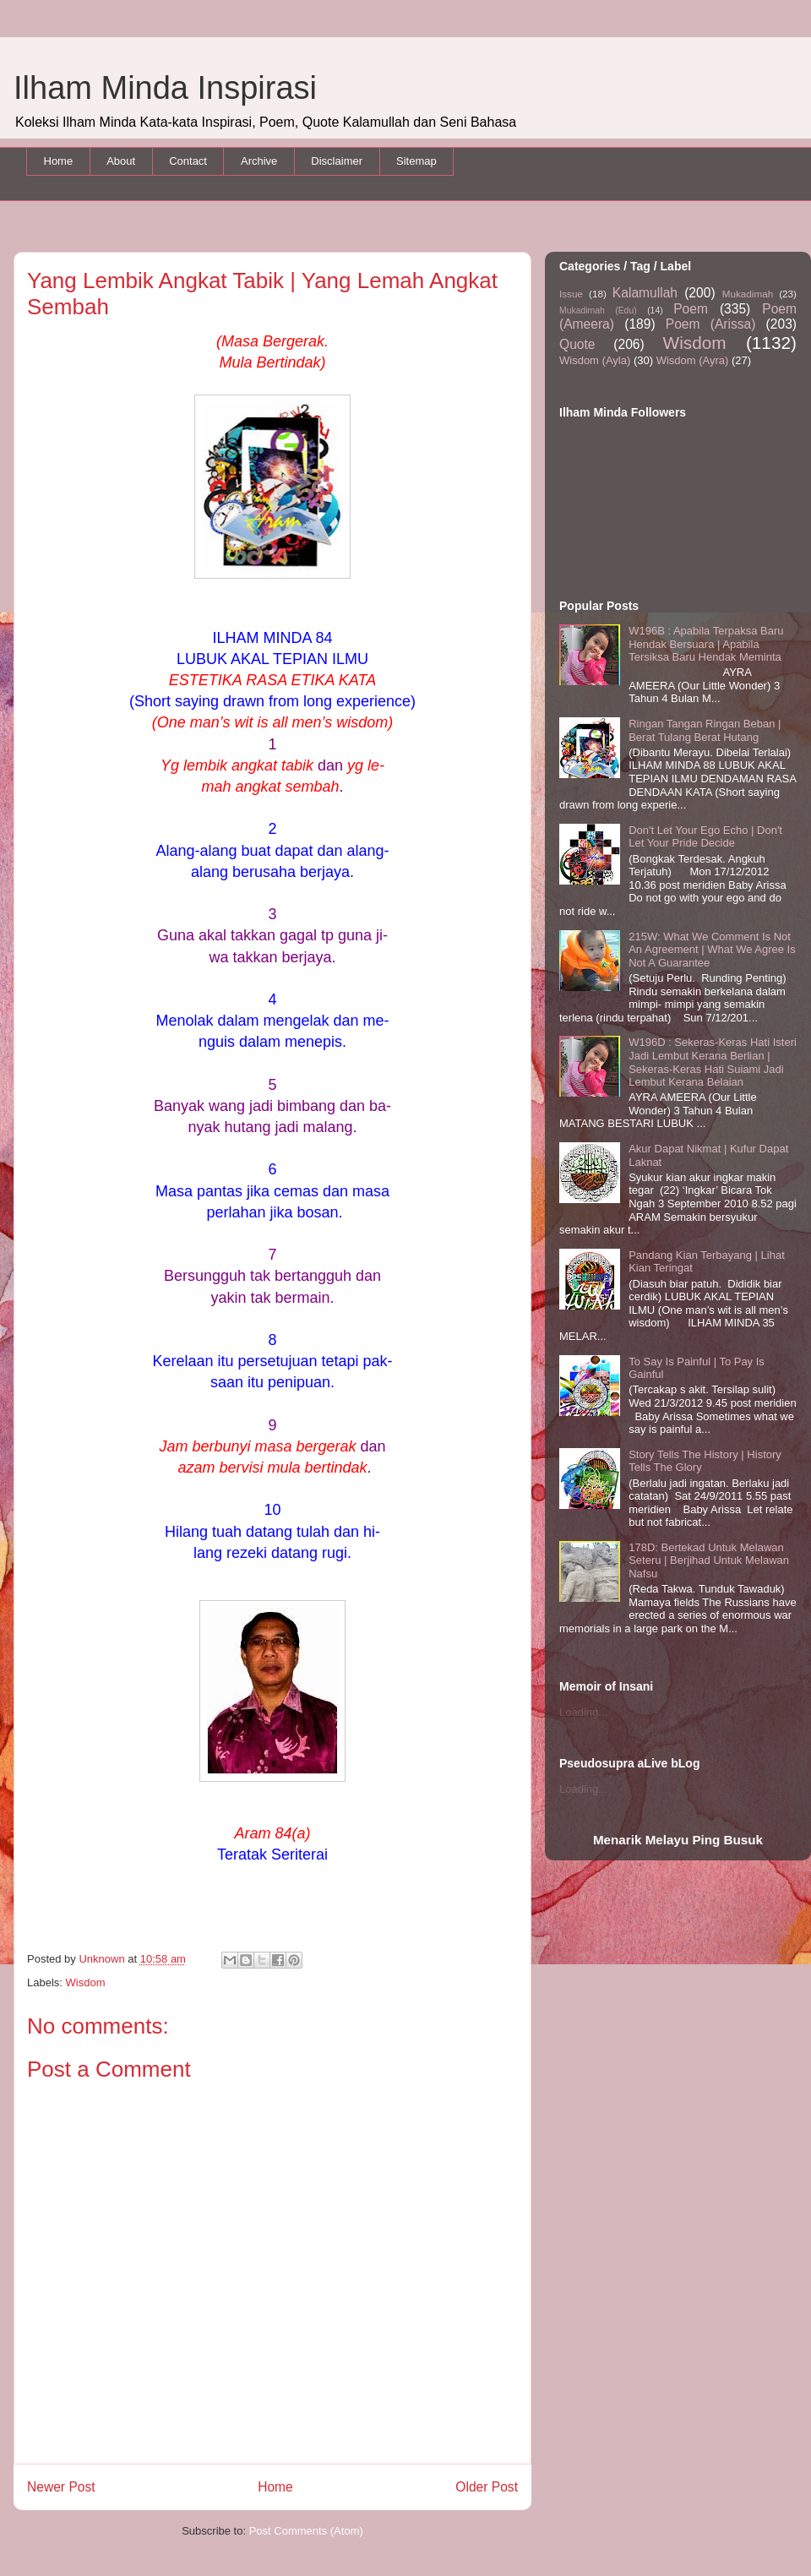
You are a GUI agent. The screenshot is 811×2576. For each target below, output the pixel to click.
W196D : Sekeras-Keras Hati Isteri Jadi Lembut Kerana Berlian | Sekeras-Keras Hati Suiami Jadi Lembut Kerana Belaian (713, 1062)
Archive (259, 161)
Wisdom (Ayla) (594, 360)
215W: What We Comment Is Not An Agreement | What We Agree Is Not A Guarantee (712, 949)
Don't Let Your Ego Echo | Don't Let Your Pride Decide (705, 837)
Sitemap (416, 161)
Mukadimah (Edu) (598, 310)
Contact (188, 161)
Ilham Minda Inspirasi (165, 88)
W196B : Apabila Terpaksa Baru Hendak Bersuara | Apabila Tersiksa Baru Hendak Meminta (706, 643)
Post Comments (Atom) (306, 2530)
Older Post (486, 2487)
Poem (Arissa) (711, 324)
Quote (577, 344)
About (120, 161)
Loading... (583, 1712)
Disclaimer (336, 161)
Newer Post (61, 2487)
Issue (571, 293)
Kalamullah (645, 293)
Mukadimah (747, 293)
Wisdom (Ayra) (692, 360)
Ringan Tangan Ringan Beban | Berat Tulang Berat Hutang (705, 730)
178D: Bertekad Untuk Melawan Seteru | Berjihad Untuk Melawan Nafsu (709, 1560)
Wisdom (86, 1982)
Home (58, 161)
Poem (690, 309)
